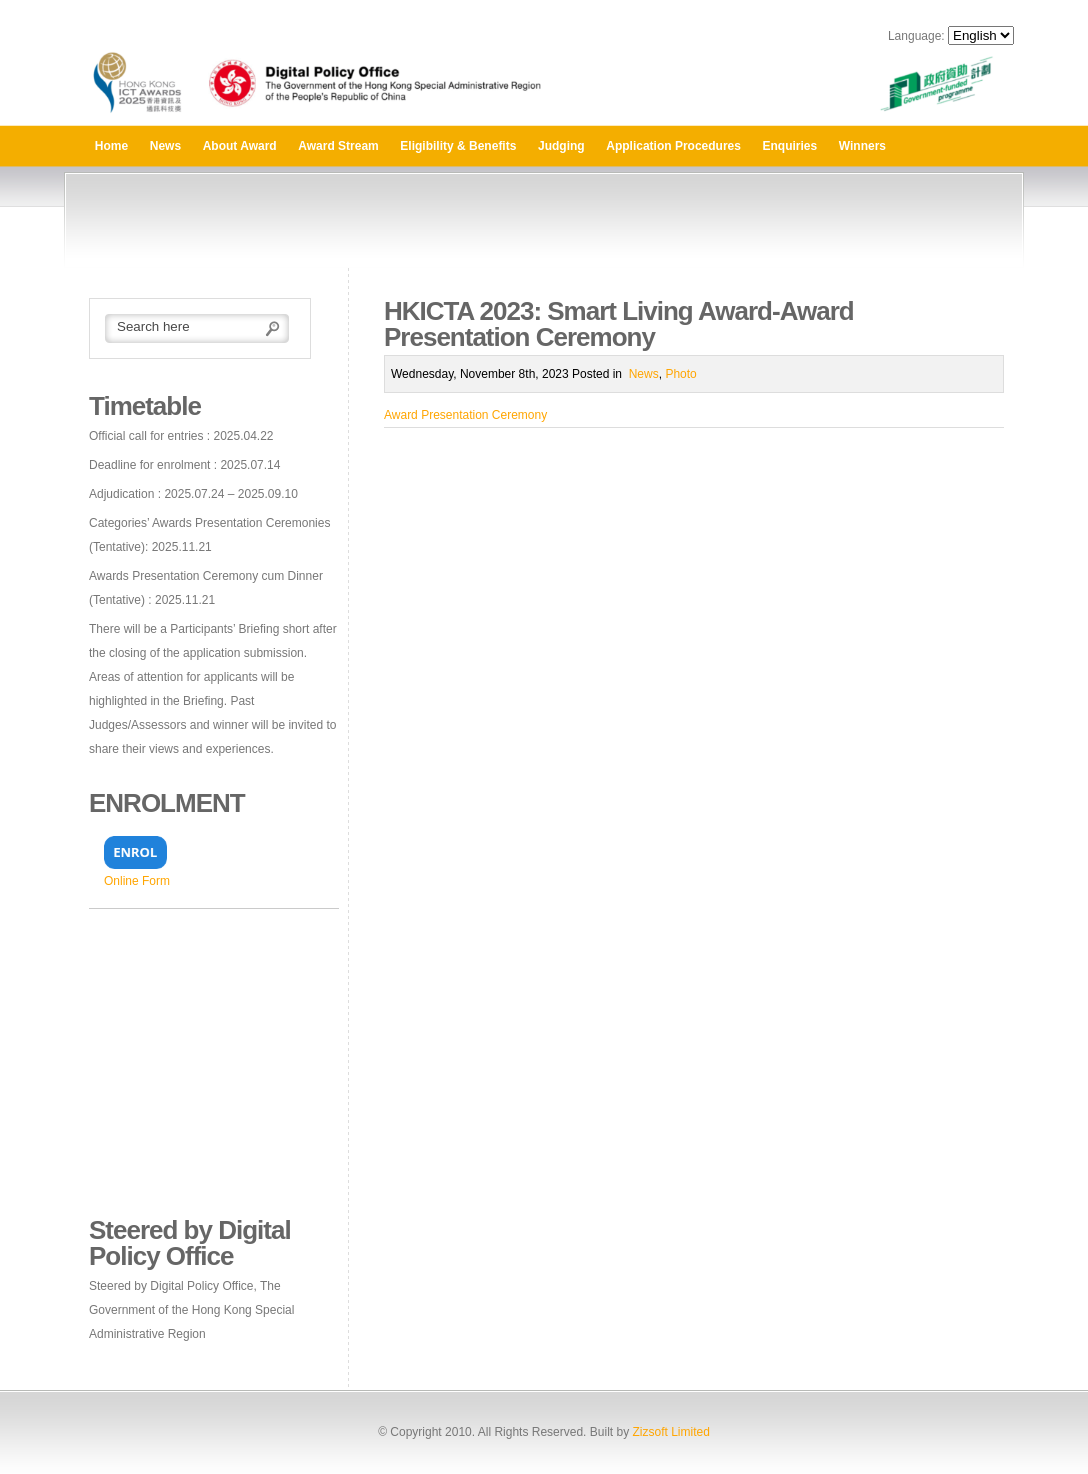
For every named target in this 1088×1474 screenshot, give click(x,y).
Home (111, 146)
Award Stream (338, 146)
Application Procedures (673, 146)
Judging (561, 146)
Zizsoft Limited (670, 1432)
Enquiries (790, 146)
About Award (240, 146)
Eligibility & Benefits (458, 146)
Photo (680, 374)
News (165, 146)
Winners (862, 146)
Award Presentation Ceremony (465, 415)
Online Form (137, 881)
